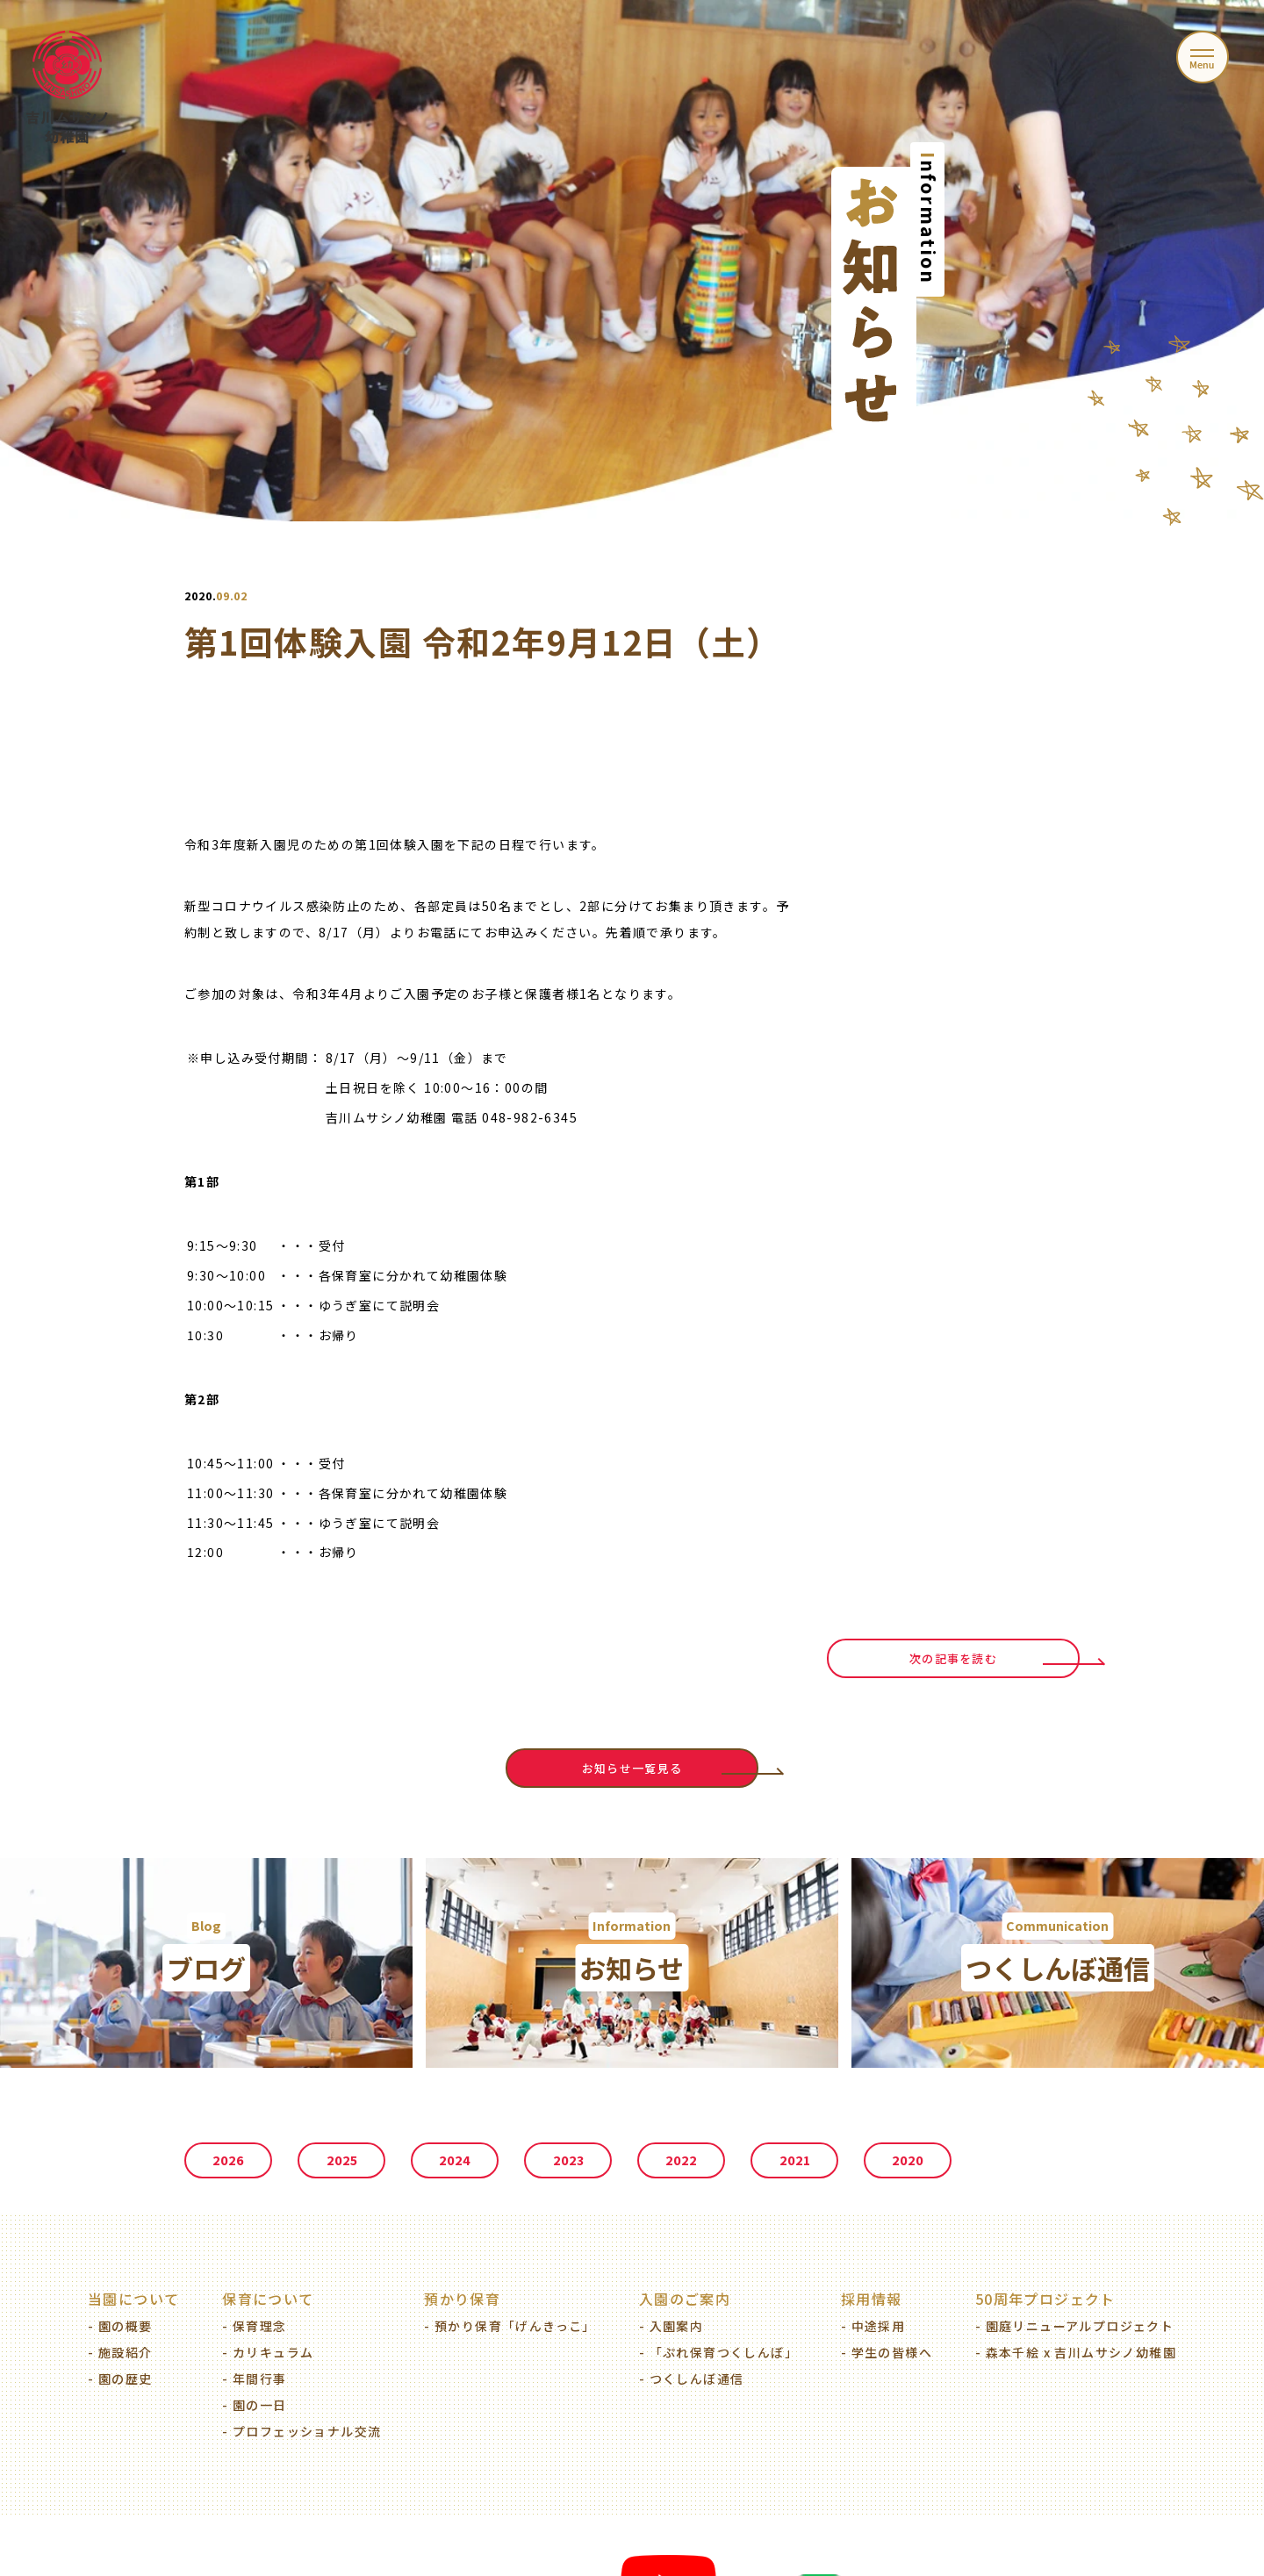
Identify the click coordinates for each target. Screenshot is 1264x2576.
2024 (454, 2160)
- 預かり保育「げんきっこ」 (510, 2326)
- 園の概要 (120, 2326)
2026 (228, 2160)
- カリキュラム (267, 2352)
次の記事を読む (953, 1658)
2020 (907, 2160)
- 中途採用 (873, 2326)
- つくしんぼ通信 (691, 2378)
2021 (794, 2160)
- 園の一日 (254, 2405)
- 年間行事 (254, 2378)
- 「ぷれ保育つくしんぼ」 (718, 2352)
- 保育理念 (254, 2326)
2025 (342, 2160)
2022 (681, 2160)
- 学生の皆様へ (886, 2352)
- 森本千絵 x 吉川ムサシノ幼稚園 (1075, 2352)
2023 (568, 2160)
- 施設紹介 (120, 2352)
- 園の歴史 (120, 2378)
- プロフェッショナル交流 (301, 2431)
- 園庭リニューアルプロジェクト (1074, 2326)
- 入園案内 (671, 2326)
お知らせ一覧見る (632, 1768)
